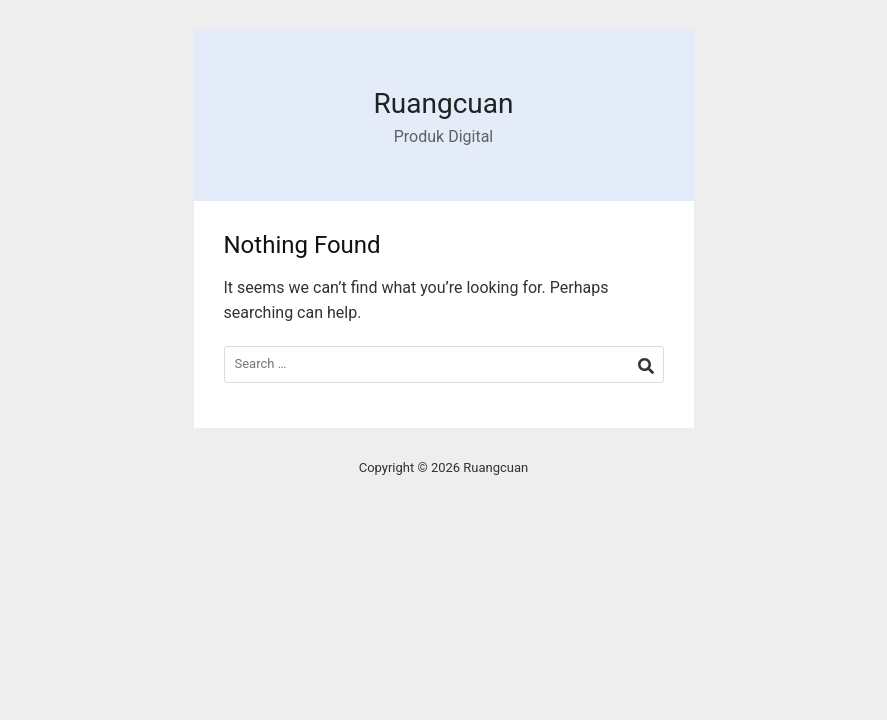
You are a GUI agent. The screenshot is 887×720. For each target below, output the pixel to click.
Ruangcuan (444, 103)
